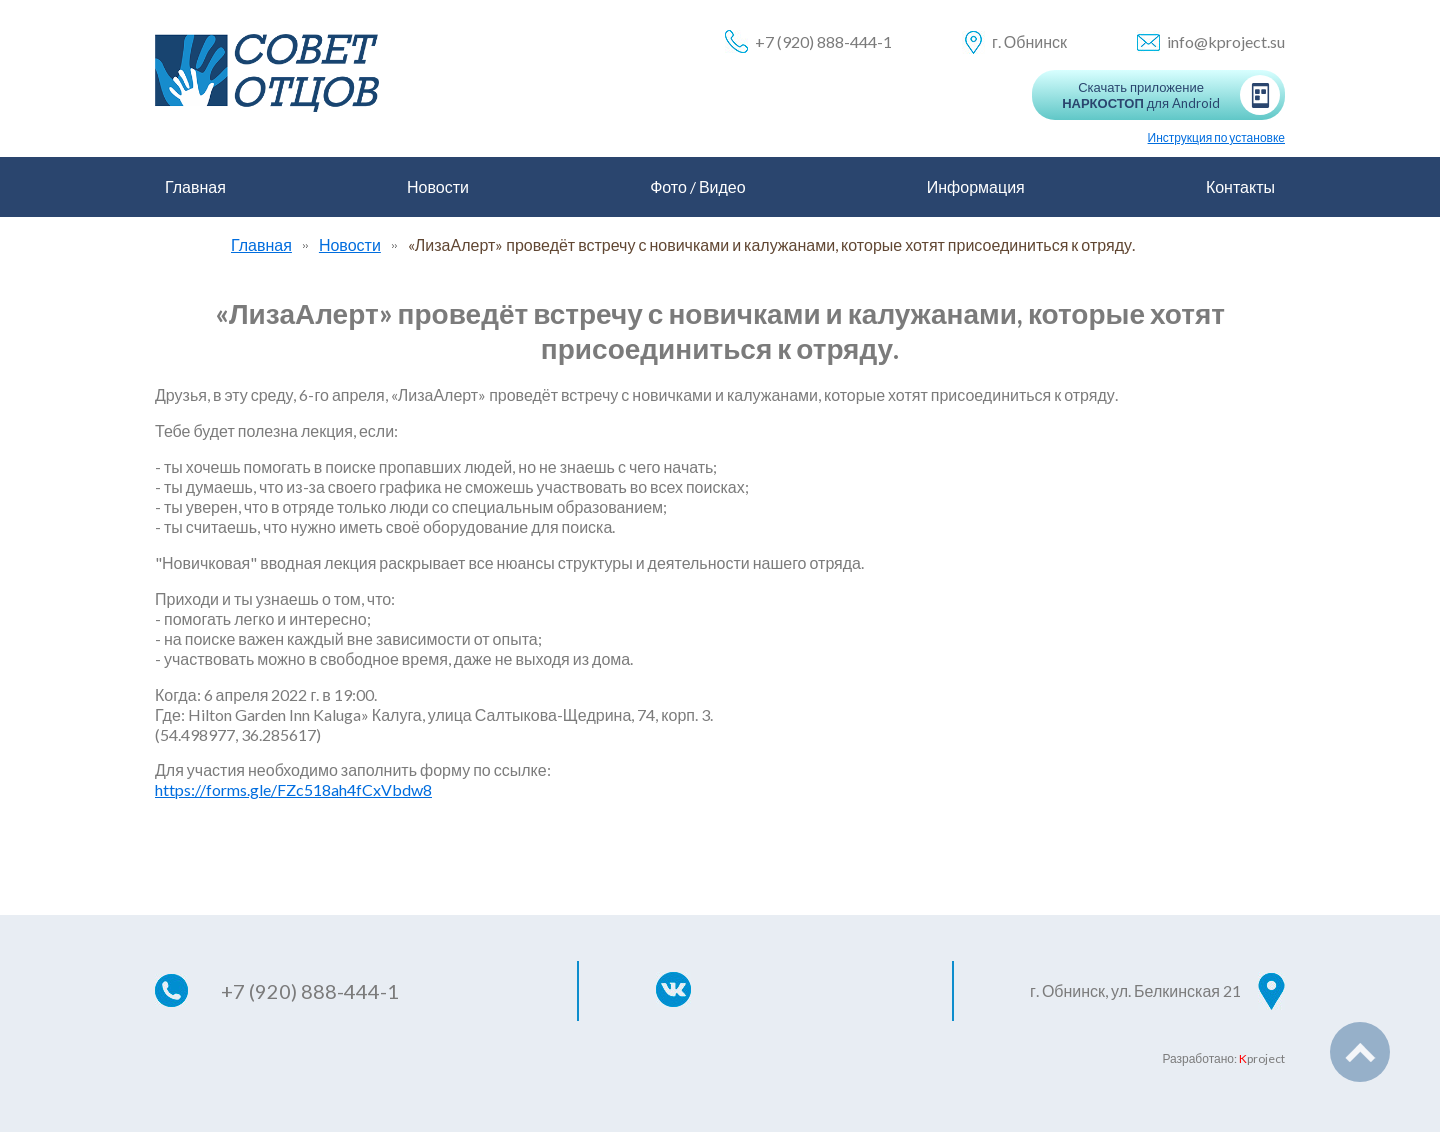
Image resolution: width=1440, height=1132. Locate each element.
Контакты (1240, 186)
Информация (976, 186)
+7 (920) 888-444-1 (823, 41)
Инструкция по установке (1216, 137)
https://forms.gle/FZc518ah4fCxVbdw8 (293, 789)
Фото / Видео (698, 186)
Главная (195, 186)
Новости (438, 186)
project (1262, 1058)
